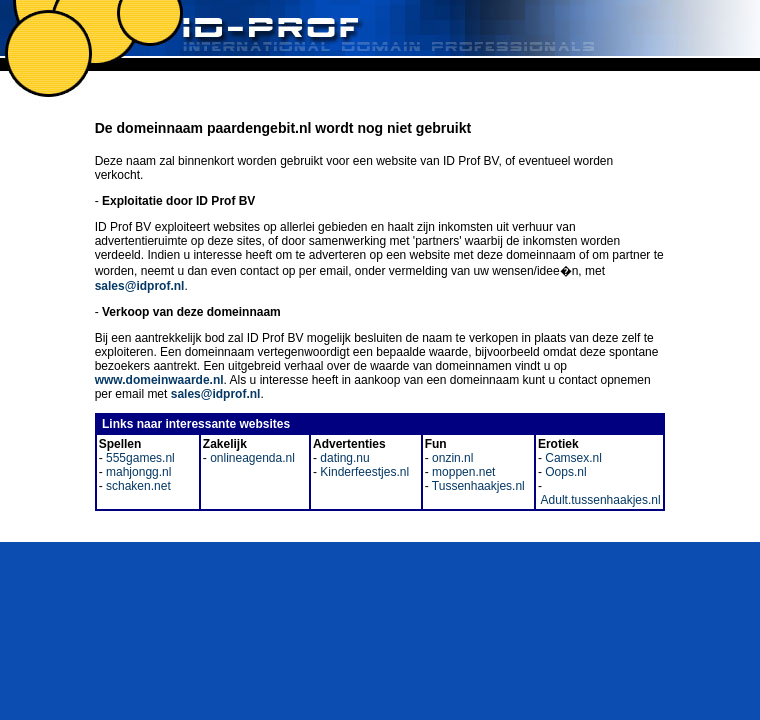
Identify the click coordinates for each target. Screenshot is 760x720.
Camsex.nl (572, 458)
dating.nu (343, 458)
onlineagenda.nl (251, 458)
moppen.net (462, 472)
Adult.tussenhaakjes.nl (599, 500)
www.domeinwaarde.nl (159, 380)
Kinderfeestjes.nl (363, 472)
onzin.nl (451, 458)
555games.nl (139, 458)
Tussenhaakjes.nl (477, 486)
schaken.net (137, 486)
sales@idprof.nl (140, 286)
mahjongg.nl (137, 472)
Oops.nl (564, 472)
